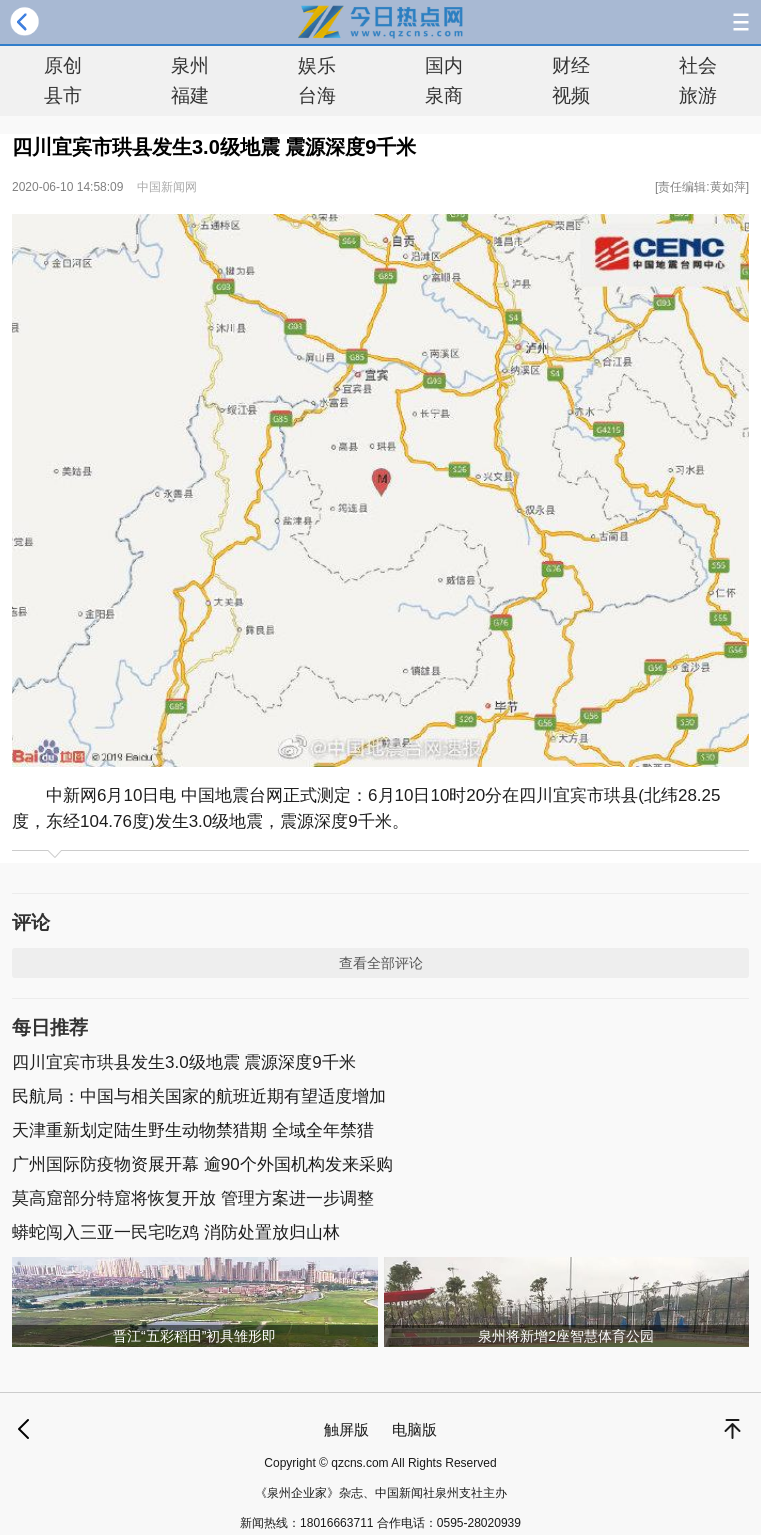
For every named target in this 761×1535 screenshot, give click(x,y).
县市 (63, 95)
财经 (571, 65)
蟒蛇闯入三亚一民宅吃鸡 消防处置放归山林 (176, 1232)
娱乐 (317, 65)
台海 (317, 95)
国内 (444, 65)
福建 (190, 95)
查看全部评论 (381, 963)
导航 (741, 22)
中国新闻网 (167, 187)
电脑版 (414, 1429)
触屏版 (346, 1429)
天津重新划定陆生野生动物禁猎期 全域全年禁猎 (193, 1130)
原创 (63, 65)
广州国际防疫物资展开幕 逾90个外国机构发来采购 (202, 1164)
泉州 (190, 65)
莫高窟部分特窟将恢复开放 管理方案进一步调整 (193, 1198)
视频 (571, 95)
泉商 (444, 95)
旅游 (698, 95)
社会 (698, 65)
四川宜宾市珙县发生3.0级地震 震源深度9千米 (184, 1062)
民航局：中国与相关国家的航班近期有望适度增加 (199, 1096)
